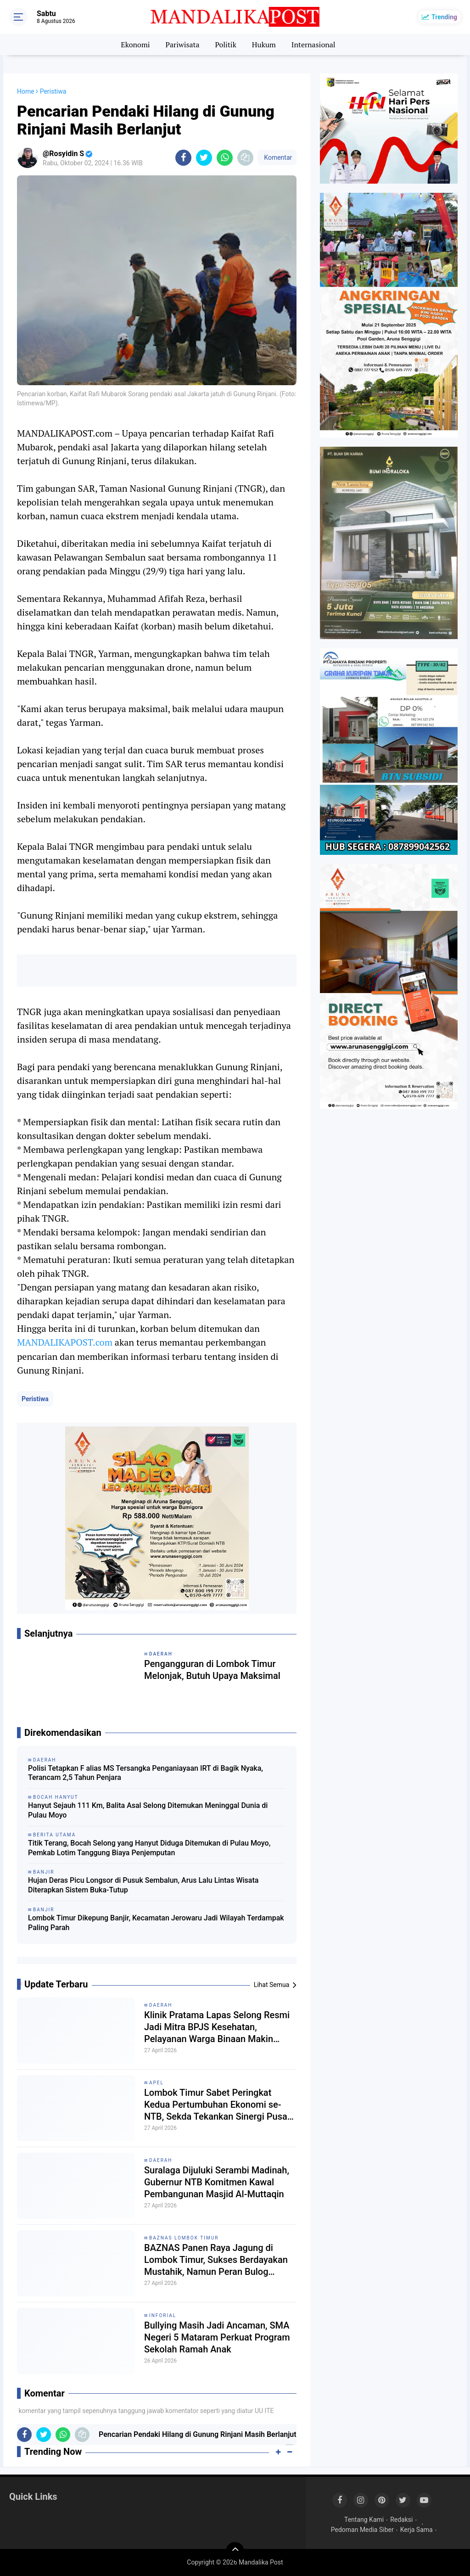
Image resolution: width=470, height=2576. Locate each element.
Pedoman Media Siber (362, 2529)
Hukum (264, 44)
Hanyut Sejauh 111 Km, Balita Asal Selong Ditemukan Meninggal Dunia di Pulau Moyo (148, 1810)
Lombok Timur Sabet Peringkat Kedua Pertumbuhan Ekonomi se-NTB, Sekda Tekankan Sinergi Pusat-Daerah (218, 2104)
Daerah (161, 2005)
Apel (156, 2082)
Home (25, 91)
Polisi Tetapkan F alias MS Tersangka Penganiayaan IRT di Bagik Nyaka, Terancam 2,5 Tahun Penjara (145, 1773)
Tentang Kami (364, 2519)
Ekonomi (135, 44)
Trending (444, 17)
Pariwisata (182, 44)
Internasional (313, 44)
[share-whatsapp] (225, 158)
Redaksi (401, 2519)
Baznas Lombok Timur (183, 2237)
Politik (225, 44)
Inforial (162, 2315)
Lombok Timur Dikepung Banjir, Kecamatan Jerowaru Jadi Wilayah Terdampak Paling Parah (156, 1923)
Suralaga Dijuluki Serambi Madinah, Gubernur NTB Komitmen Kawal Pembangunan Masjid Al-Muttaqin (216, 2182)
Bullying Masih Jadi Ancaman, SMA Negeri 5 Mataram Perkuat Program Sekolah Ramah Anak (217, 2337)
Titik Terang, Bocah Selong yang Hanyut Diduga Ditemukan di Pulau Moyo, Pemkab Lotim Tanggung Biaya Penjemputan (149, 1848)
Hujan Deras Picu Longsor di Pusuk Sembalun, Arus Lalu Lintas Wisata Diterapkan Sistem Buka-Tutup (143, 1885)
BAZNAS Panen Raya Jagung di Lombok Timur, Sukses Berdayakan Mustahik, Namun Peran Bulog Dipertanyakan (216, 2260)
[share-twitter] (204, 158)
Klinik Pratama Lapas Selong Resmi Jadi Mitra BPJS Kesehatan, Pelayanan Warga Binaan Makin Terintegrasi (217, 2027)
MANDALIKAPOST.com (64, 1342)
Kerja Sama (416, 2529)
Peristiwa (35, 1399)
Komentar (277, 157)
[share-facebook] (183, 158)
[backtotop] (235, 2551)
